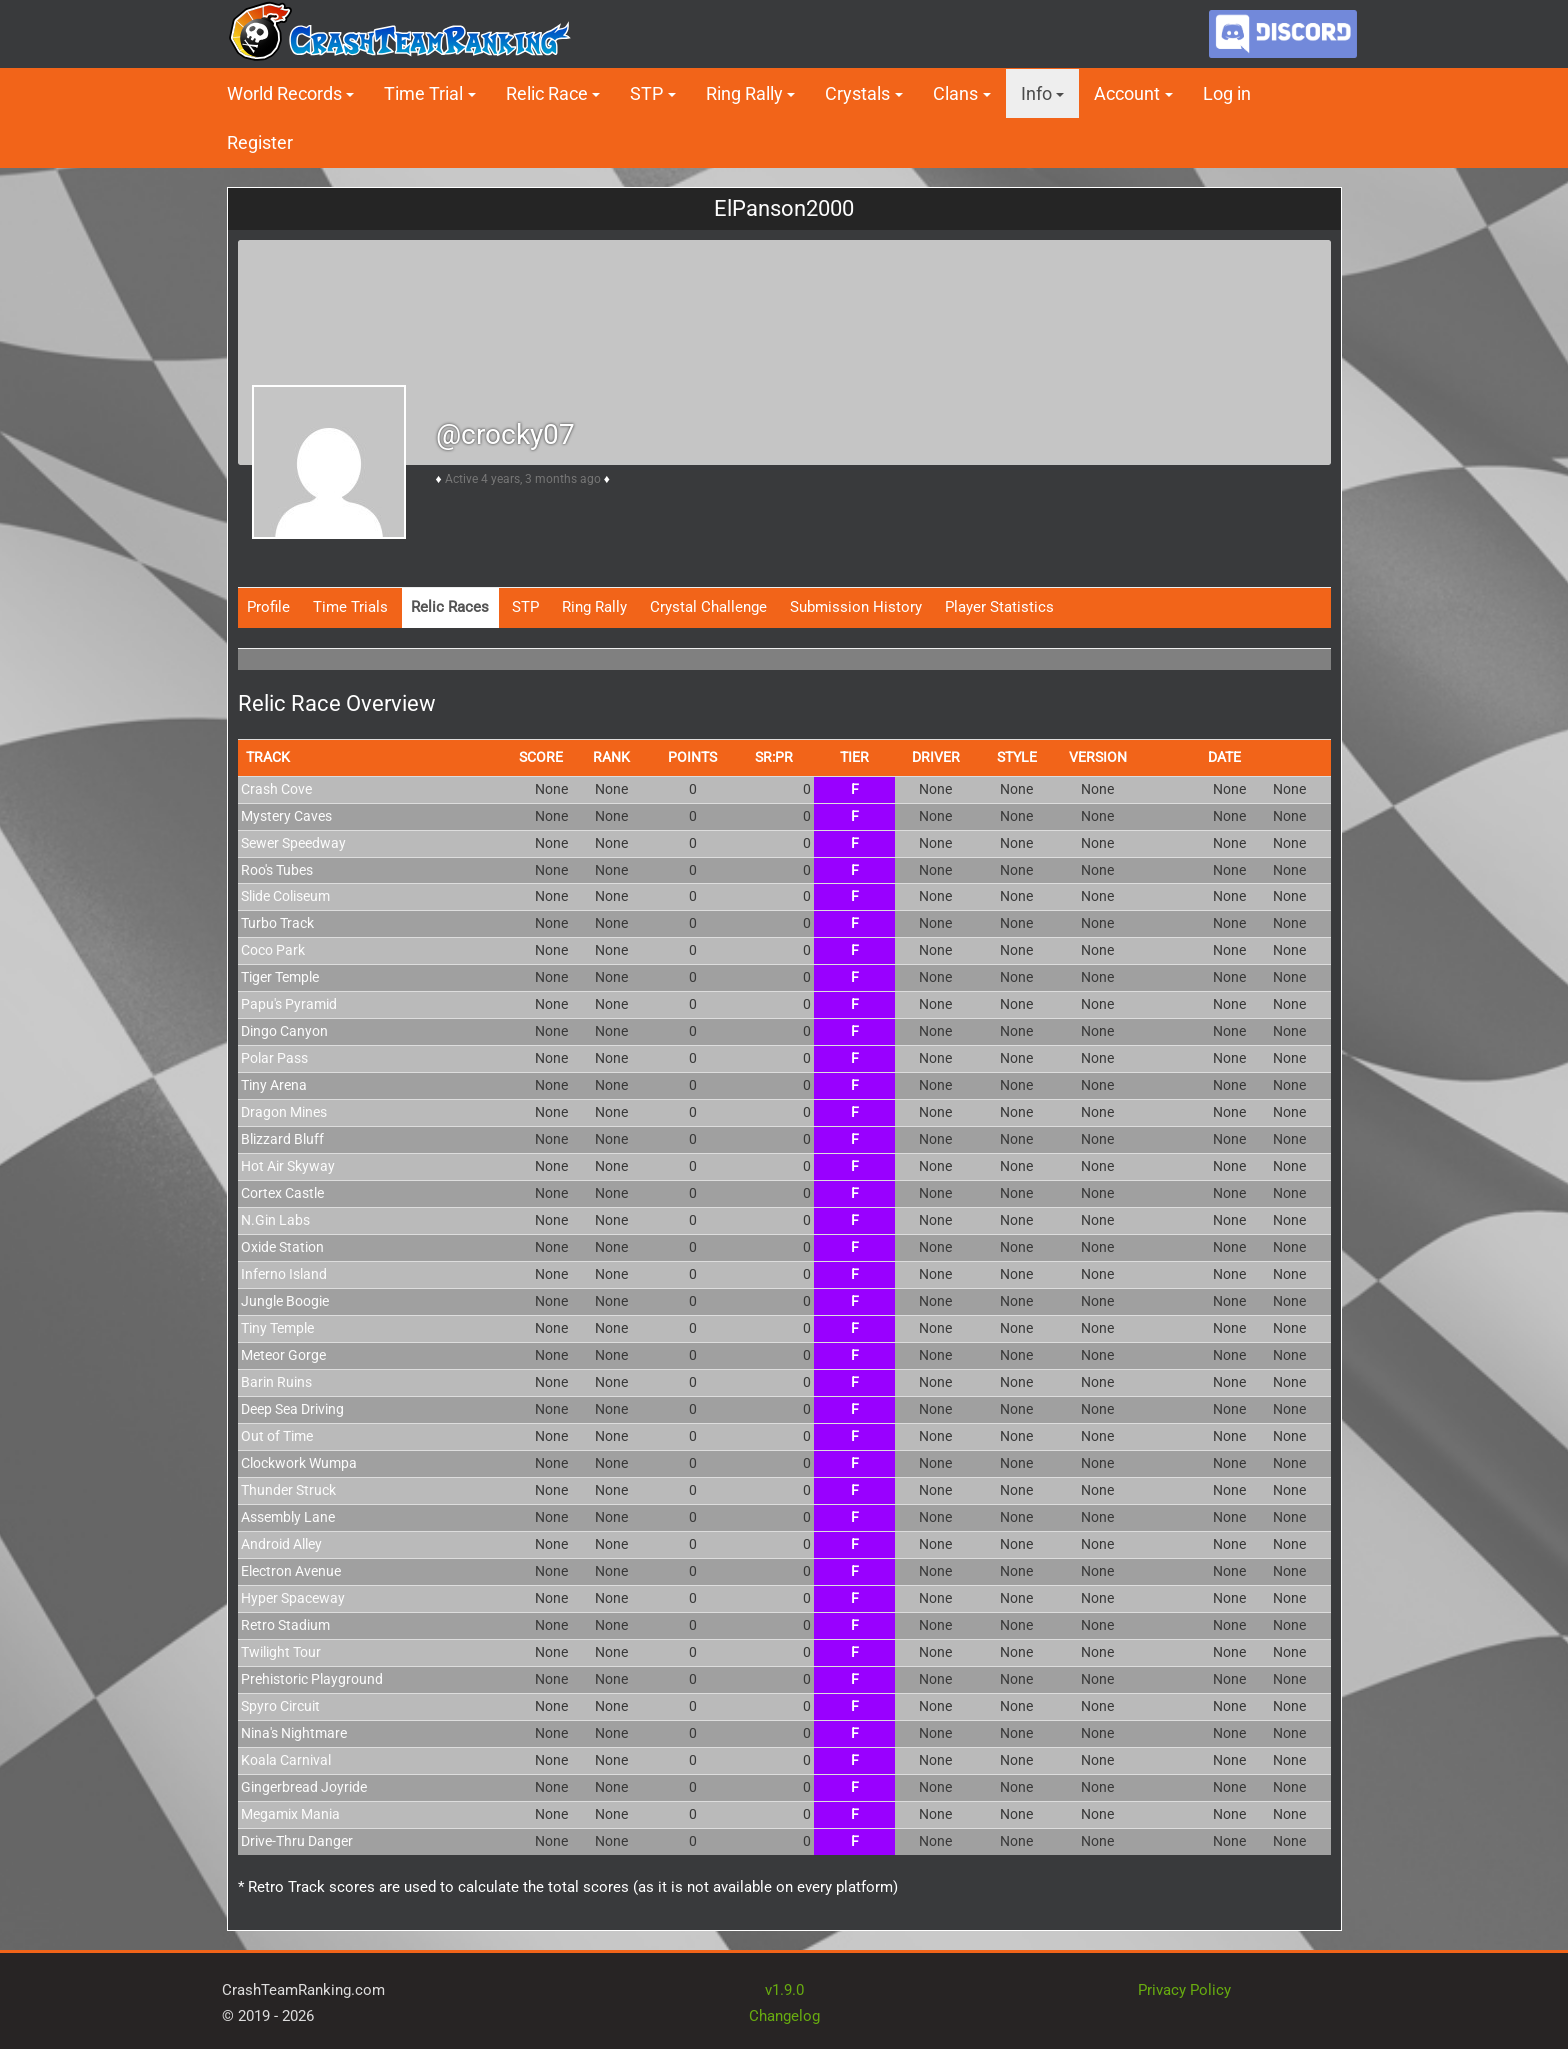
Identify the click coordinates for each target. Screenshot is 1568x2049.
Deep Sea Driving (292, 1409)
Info (1036, 93)
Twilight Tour (281, 1652)
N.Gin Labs (275, 1220)
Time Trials (350, 607)
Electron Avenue (291, 1571)
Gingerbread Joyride (304, 1787)
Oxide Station (282, 1247)
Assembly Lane (288, 1517)
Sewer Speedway (293, 843)
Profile (268, 607)
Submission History (856, 607)
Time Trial (423, 93)
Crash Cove (276, 789)
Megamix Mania (290, 1814)
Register (260, 142)
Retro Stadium (285, 1625)
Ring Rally (744, 93)
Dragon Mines (284, 1112)
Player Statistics (999, 607)
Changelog (784, 2016)
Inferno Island (284, 1274)
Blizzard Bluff (282, 1139)
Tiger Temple (280, 977)
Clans (955, 93)
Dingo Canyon (284, 1031)
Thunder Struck (288, 1490)
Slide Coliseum (285, 896)
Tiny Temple (277, 1328)
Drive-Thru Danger (297, 1841)
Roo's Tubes (277, 870)
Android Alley (281, 1544)
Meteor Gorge (283, 1355)
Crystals (857, 93)
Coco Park (273, 950)
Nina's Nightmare (294, 1733)
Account (1127, 93)
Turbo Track (277, 923)
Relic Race (547, 93)
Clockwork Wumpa (299, 1463)
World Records (284, 93)
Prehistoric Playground (312, 1679)
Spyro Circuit (280, 1706)
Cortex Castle (282, 1193)
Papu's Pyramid (289, 1004)
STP (646, 93)
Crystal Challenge (708, 607)
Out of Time (277, 1436)
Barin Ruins (276, 1382)
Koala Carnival (286, 1760)
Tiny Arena (274, 1085)
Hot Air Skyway (288, 1166)
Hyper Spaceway (293, 1598)
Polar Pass (274, 1058)
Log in (1227, 93)
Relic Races (450, 607)
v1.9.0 (784, 1990)
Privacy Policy (1184, 1990)
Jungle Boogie (285, 1301)
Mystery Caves (286, 816)
